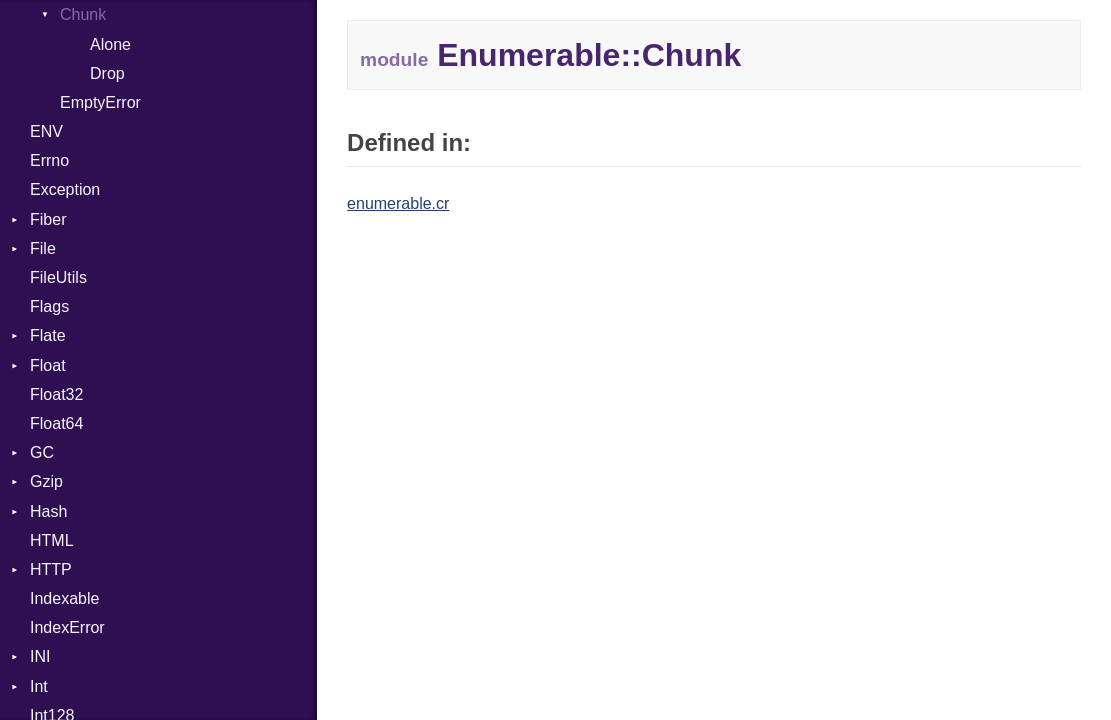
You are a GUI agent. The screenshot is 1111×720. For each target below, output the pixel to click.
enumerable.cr (398, 203)
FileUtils (58, 277)
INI (40, 656)
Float (48, 365)
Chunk (83, 14)
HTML (52, 540)
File (43, 248)
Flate (48, 335)
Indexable (64, 598)
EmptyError (100, 102)
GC (42, 452)
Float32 (56, 394)
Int (39, 686)
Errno (49, 160)
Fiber (48, 219)
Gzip (46, 481)
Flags (49, 306)
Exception (65, 189)
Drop (107, 73)
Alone (110, 44)
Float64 (56, 423)
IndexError (67, 627)
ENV (46, 131)
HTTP (51, 569)
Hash (48, 511)
